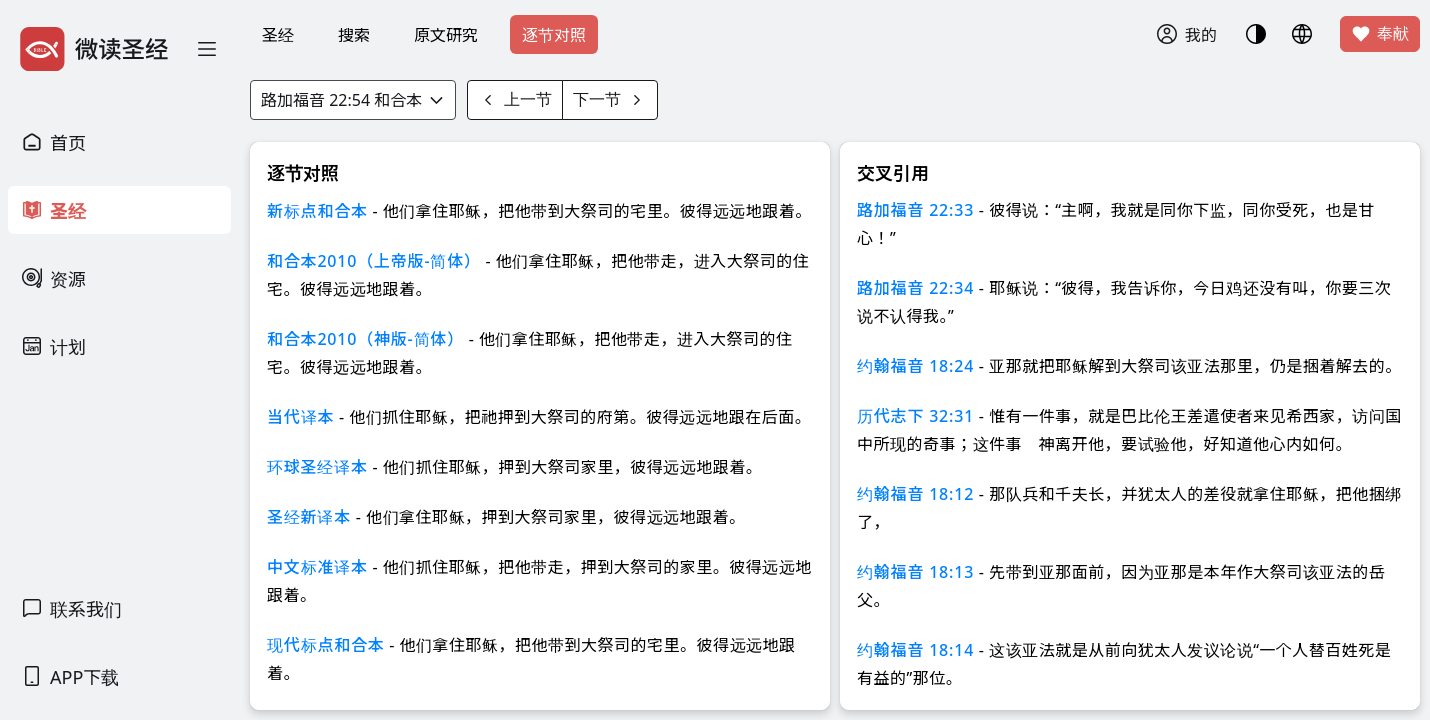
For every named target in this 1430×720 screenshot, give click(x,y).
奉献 (1380, 34)
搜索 (354, 35)
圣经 (278, 35)
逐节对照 (554, 35)
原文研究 (446, 35)
